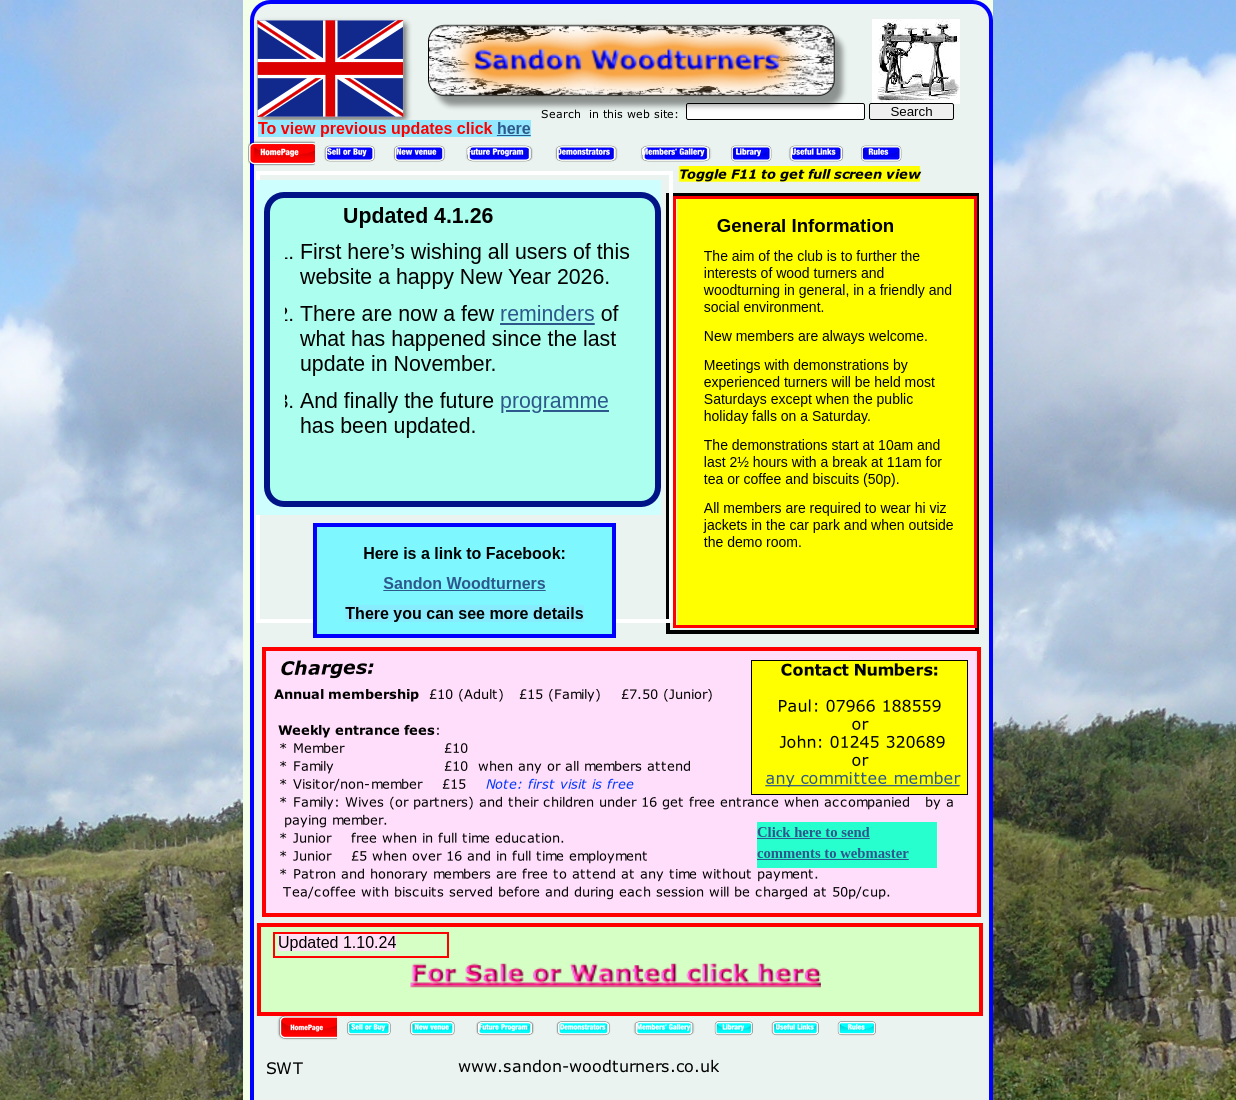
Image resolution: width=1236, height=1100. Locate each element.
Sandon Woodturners (464, 583)
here (514, 128)
